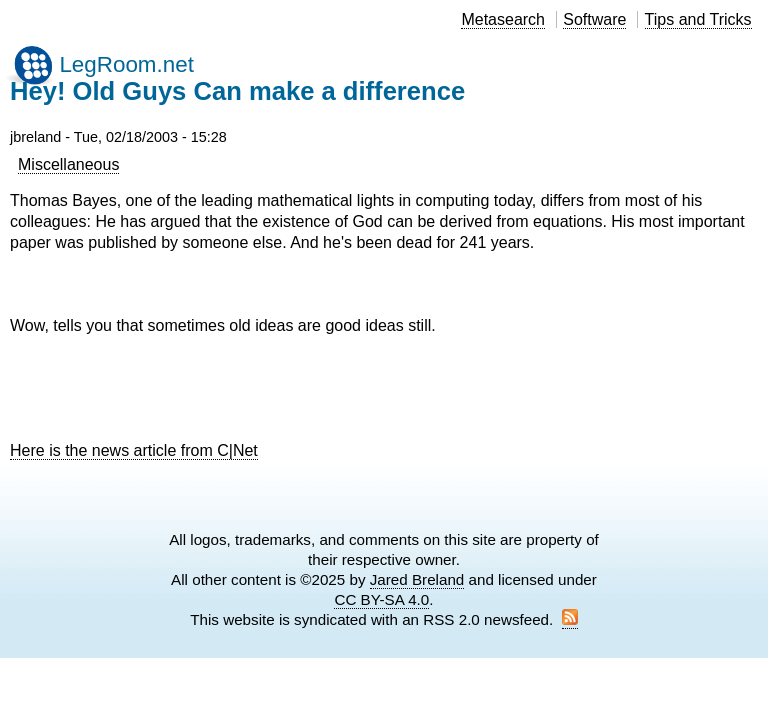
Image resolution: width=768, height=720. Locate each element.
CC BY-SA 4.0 (381, 599)
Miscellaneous (68, 164)
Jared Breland (417, 579)
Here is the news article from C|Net (134, 450)
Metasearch (503, 19)
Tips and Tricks (698, 19)
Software (594, 19)
